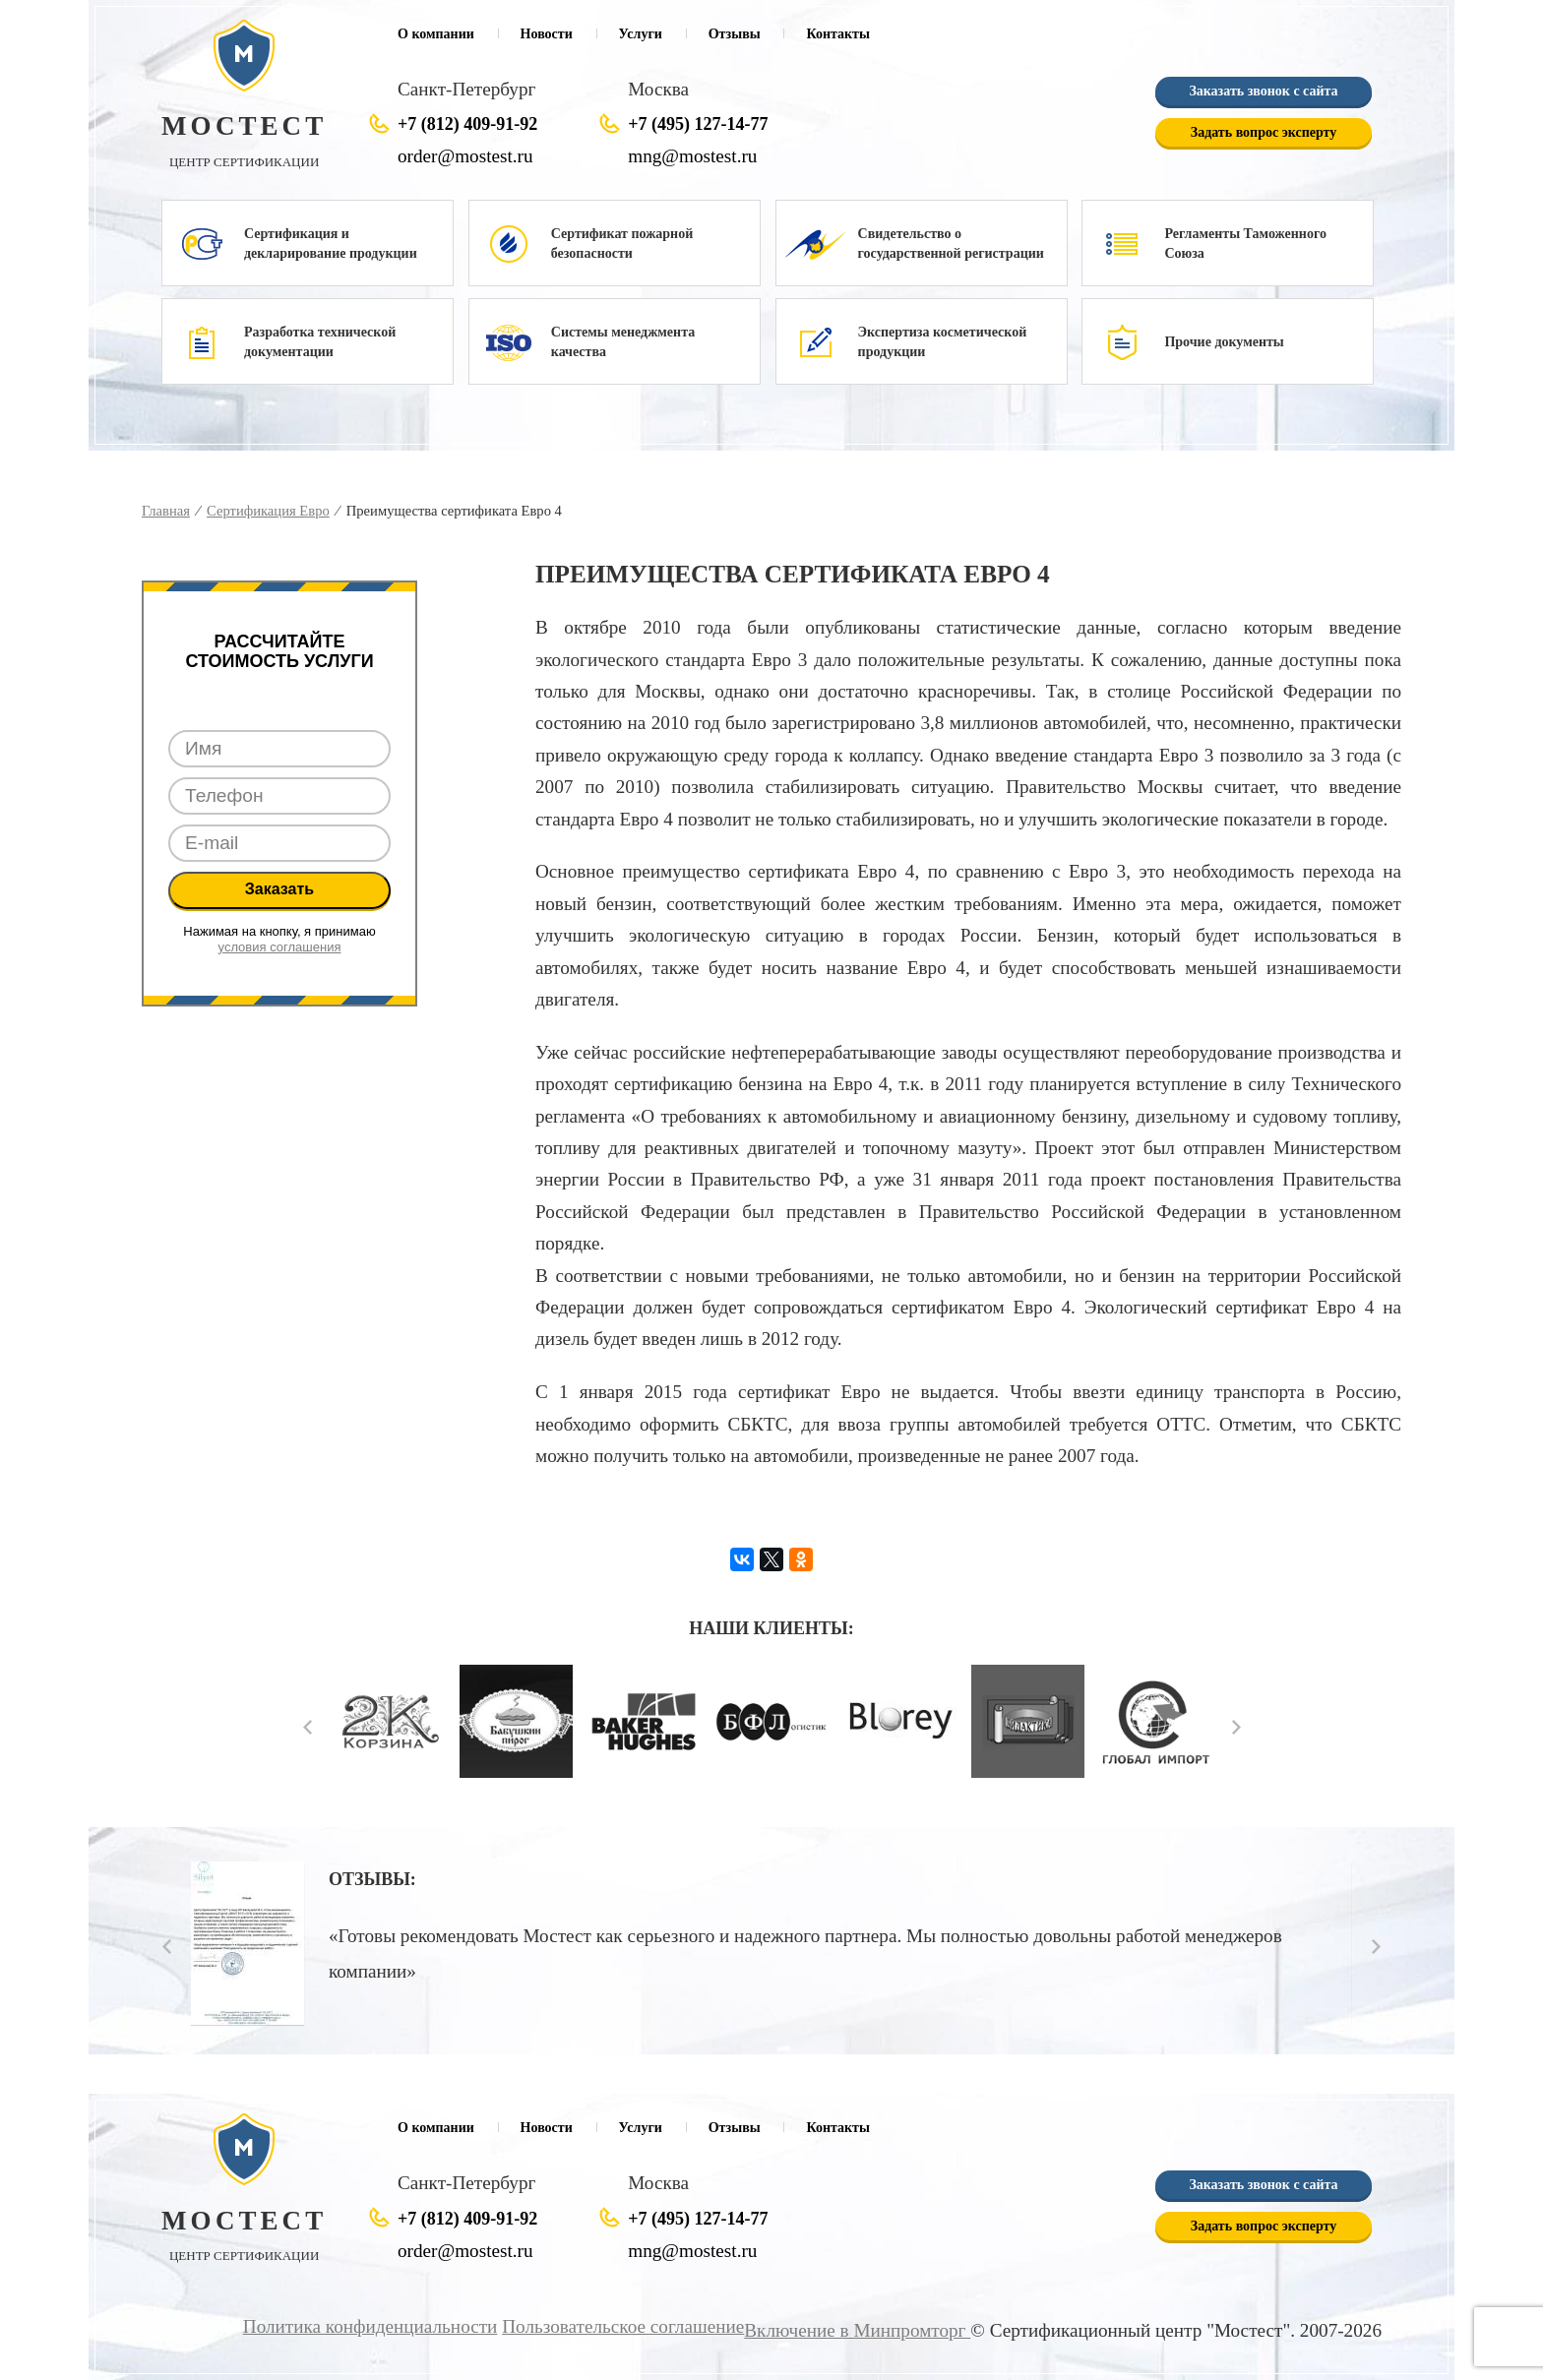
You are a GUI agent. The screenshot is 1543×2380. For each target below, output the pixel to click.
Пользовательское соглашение (623, 2326)
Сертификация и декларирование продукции (330, 243)
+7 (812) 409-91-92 (467, 124)
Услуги (640, 34)
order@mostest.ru (465, 156)
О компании (436, 34)
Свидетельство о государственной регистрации (951, 243)
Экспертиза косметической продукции (942, 342)
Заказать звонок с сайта (1263, 91)
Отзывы (735, 34)
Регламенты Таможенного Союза (1245, 243)
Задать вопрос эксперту (1263, 132)
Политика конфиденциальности (370, 2326)
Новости (547, 34)
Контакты (837, 34)
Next (1236, 1727)
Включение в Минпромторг (857, 2330)
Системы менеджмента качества (623, 342)
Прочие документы (1223, 342)
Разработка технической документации (320, 342)
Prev (307, 1727)
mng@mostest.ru (692, 156)
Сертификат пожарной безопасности (622, 243)
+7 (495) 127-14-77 (698, 124)
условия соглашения (279, 947)
